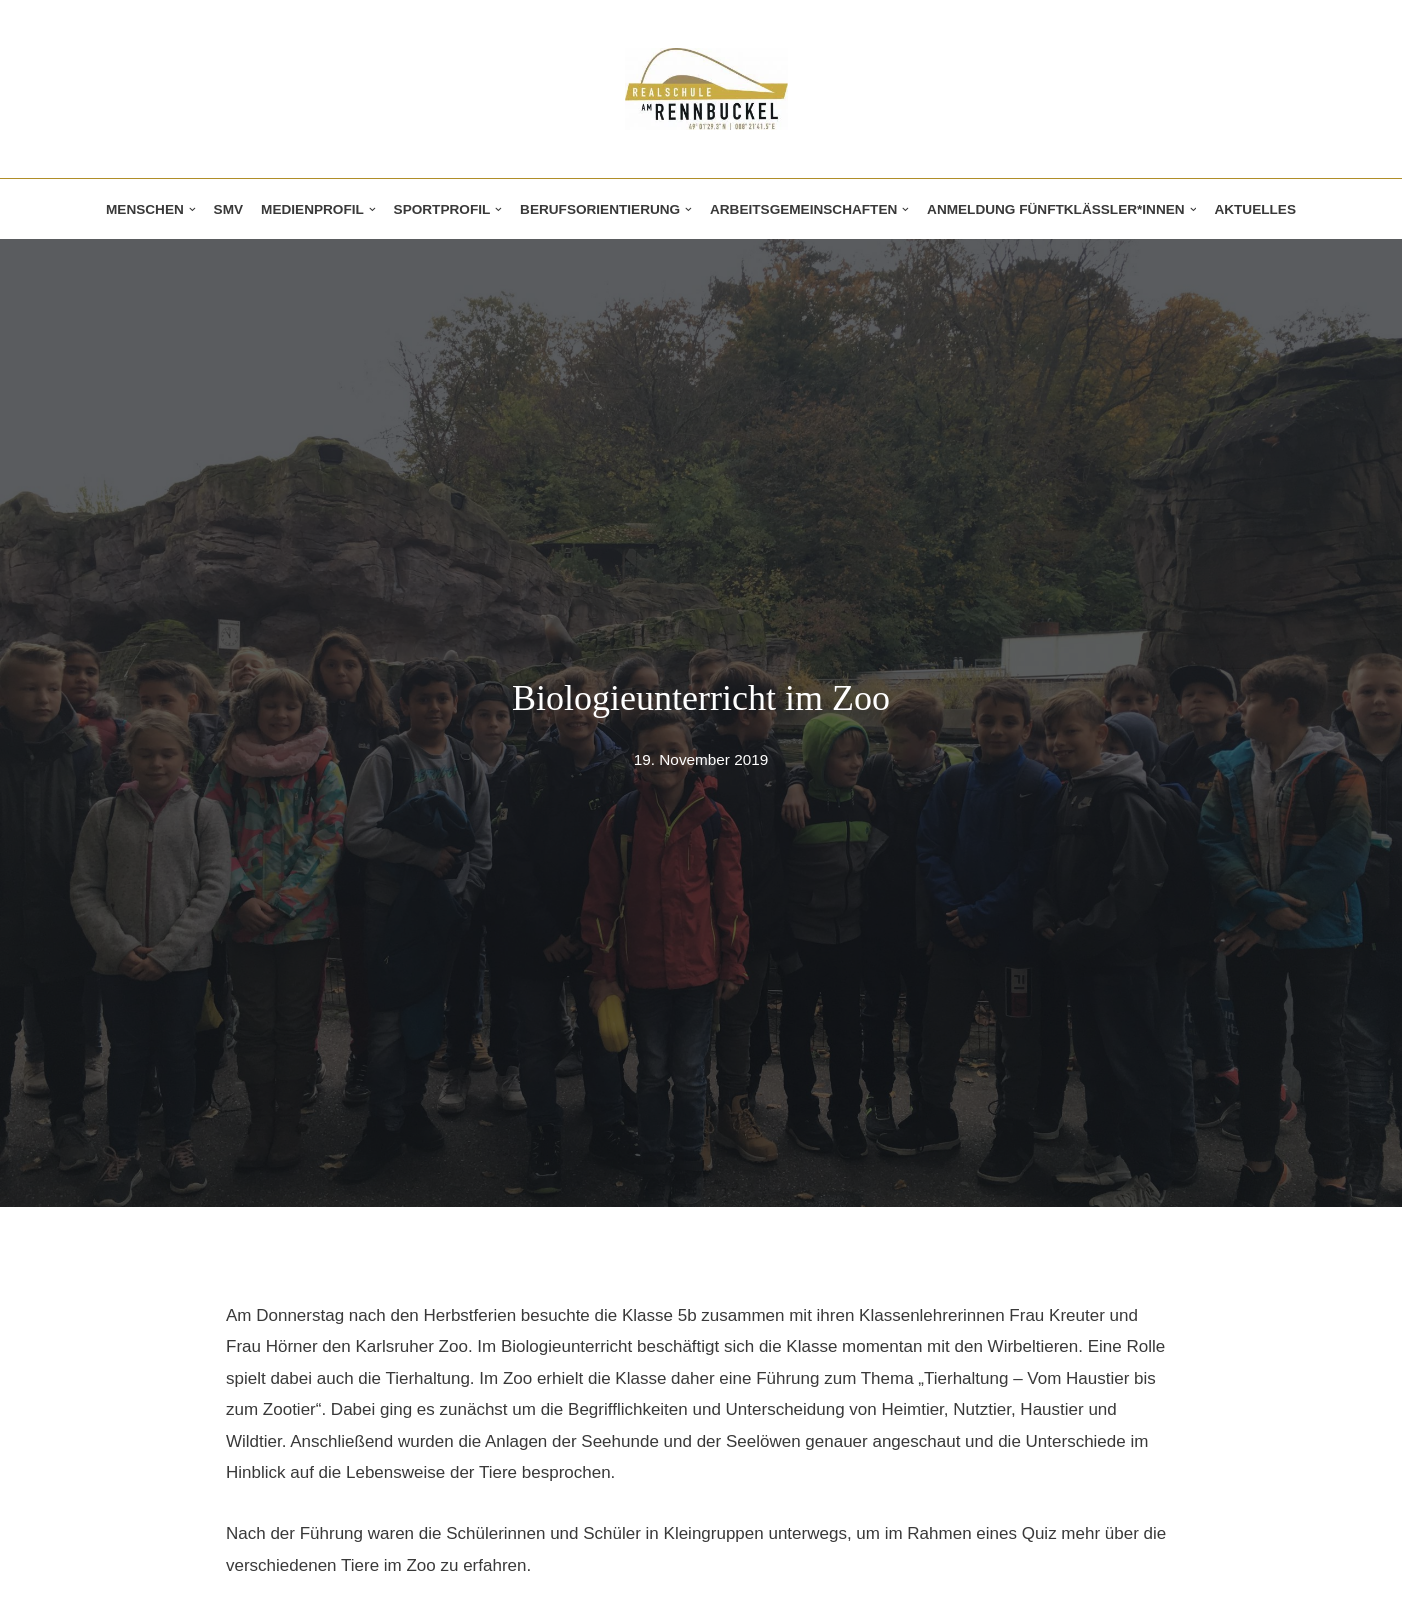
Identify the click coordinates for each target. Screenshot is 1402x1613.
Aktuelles (1255, 209)
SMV (228, 209)
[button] (192, 209)
